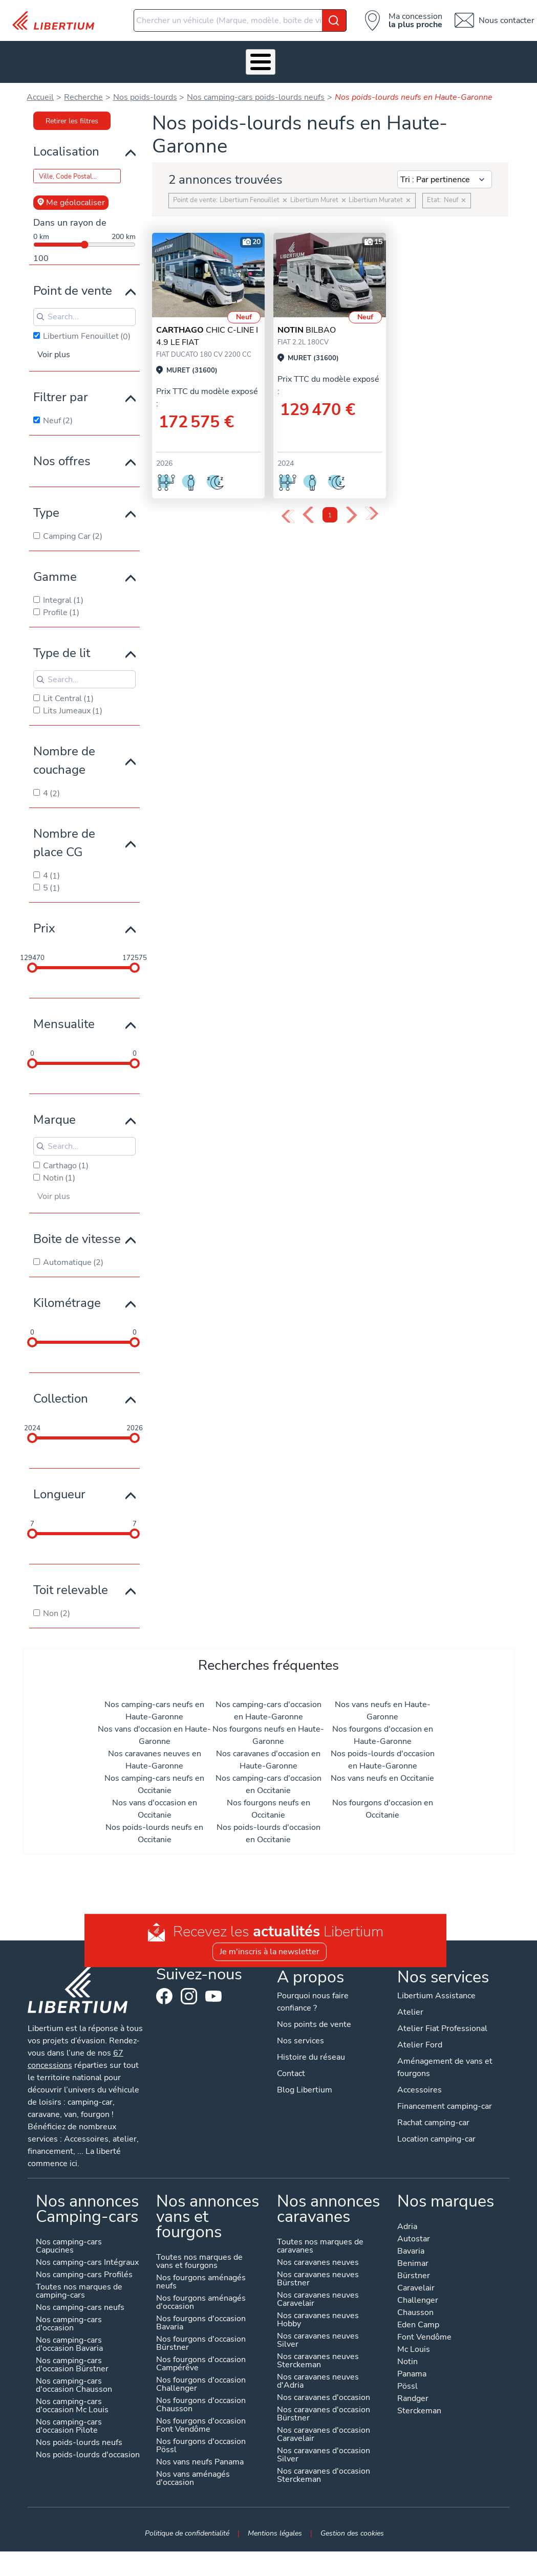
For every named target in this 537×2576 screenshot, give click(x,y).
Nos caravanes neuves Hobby (318, 2315)
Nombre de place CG (64, 837)
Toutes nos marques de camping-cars (78, 2286)
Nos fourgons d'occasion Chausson (201, 2400)
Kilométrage (67, 1297)
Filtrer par (60, 391)
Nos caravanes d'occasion (323, 2392)
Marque (54, 1114)
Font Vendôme (425, 2332)
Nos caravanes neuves (318, 2257)
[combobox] (240, 20)
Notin (408, 2357)
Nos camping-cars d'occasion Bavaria (68, 2339)
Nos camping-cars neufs (79, 2302)
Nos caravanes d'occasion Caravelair (323, 2429)
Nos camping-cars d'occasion (68, 2319)
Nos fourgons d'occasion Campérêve (201, 2359)
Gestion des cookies (352, 2527)
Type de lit (61, 647)
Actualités (395, 58)
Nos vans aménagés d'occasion (193, 2473)
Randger (413, 2393)
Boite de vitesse (77, 1233)
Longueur (59, 1488)
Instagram (189, 1990)
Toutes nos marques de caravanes (320, 2241)
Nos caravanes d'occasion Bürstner (323, 2409)
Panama (412, 2369)
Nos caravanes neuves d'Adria (318, 2376)
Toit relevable (70, 1584)
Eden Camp (419, 2320)
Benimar (413, 2258)
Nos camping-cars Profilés (83, 2270)
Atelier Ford (420, 2039)
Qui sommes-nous (334, 58)
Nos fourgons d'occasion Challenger (201, 2379)
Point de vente (72, 284)
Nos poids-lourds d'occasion (87, 2450)
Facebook (164, 1990)
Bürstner (414, 2271)
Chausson (416, 2307)
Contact (512, 58)
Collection (60, 1392)
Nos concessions (456, 58)
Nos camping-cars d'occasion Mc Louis (71, 2401)
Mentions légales (275, 2527)
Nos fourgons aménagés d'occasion (201, 2297)
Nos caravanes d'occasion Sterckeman (323, 2470)
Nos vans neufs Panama (200, 2457)
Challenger (418, 2295)
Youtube (213, 1992)
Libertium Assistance (437, 1990)
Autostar (414, 2234)
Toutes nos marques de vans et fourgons (199, 2256)
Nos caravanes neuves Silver (318, 2335)
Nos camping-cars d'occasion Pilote (68, 2421)
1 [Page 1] (330, 509)
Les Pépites (21, 58)
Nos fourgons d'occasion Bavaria (201, 2318)
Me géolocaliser (71, 196)
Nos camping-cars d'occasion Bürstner (71, 2360)
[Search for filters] (84, 311)
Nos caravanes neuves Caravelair (318, 2294)
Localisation (66, 145)
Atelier (232, 58)
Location (278, 58)
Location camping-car (437, 2133)
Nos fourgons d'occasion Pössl (201, 2441)
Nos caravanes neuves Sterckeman (318, 2356)
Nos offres (62, 455)
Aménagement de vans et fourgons (445, 2061)
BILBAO (306, 324)
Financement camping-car (445, 2100)
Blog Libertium (304, 2084)
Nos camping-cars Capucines (68, 2241)
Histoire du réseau (311, 2051)
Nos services (122, 58)
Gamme (55, 570)
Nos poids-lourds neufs (78, 2437)
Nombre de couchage (64, 754)
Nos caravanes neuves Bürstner (318, 2274)
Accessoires (179, 58)
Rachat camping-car (434, 2117)
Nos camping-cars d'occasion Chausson (73, 2380)
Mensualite (64, 1018)
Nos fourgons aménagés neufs (201, 2277)
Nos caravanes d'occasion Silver (323, 2450)
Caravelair (416, 2283)
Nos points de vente (314, 2018)
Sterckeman (420, 2406)
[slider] (32, 962)
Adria (408, 2221)
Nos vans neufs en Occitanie (382, 1772)
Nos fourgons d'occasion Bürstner (201, 2338)
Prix (44, 922)
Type (46, 506)
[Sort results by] (444, 173)
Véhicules (71, 58)
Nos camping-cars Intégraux (86, 2257)
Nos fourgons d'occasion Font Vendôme (201, 2420)
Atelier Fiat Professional (443, 2022)
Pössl (408, 2381)
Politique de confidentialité (187, 2527)
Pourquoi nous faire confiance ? (313, 1996)
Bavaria (411, 2246)
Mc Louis (414, 2344)
